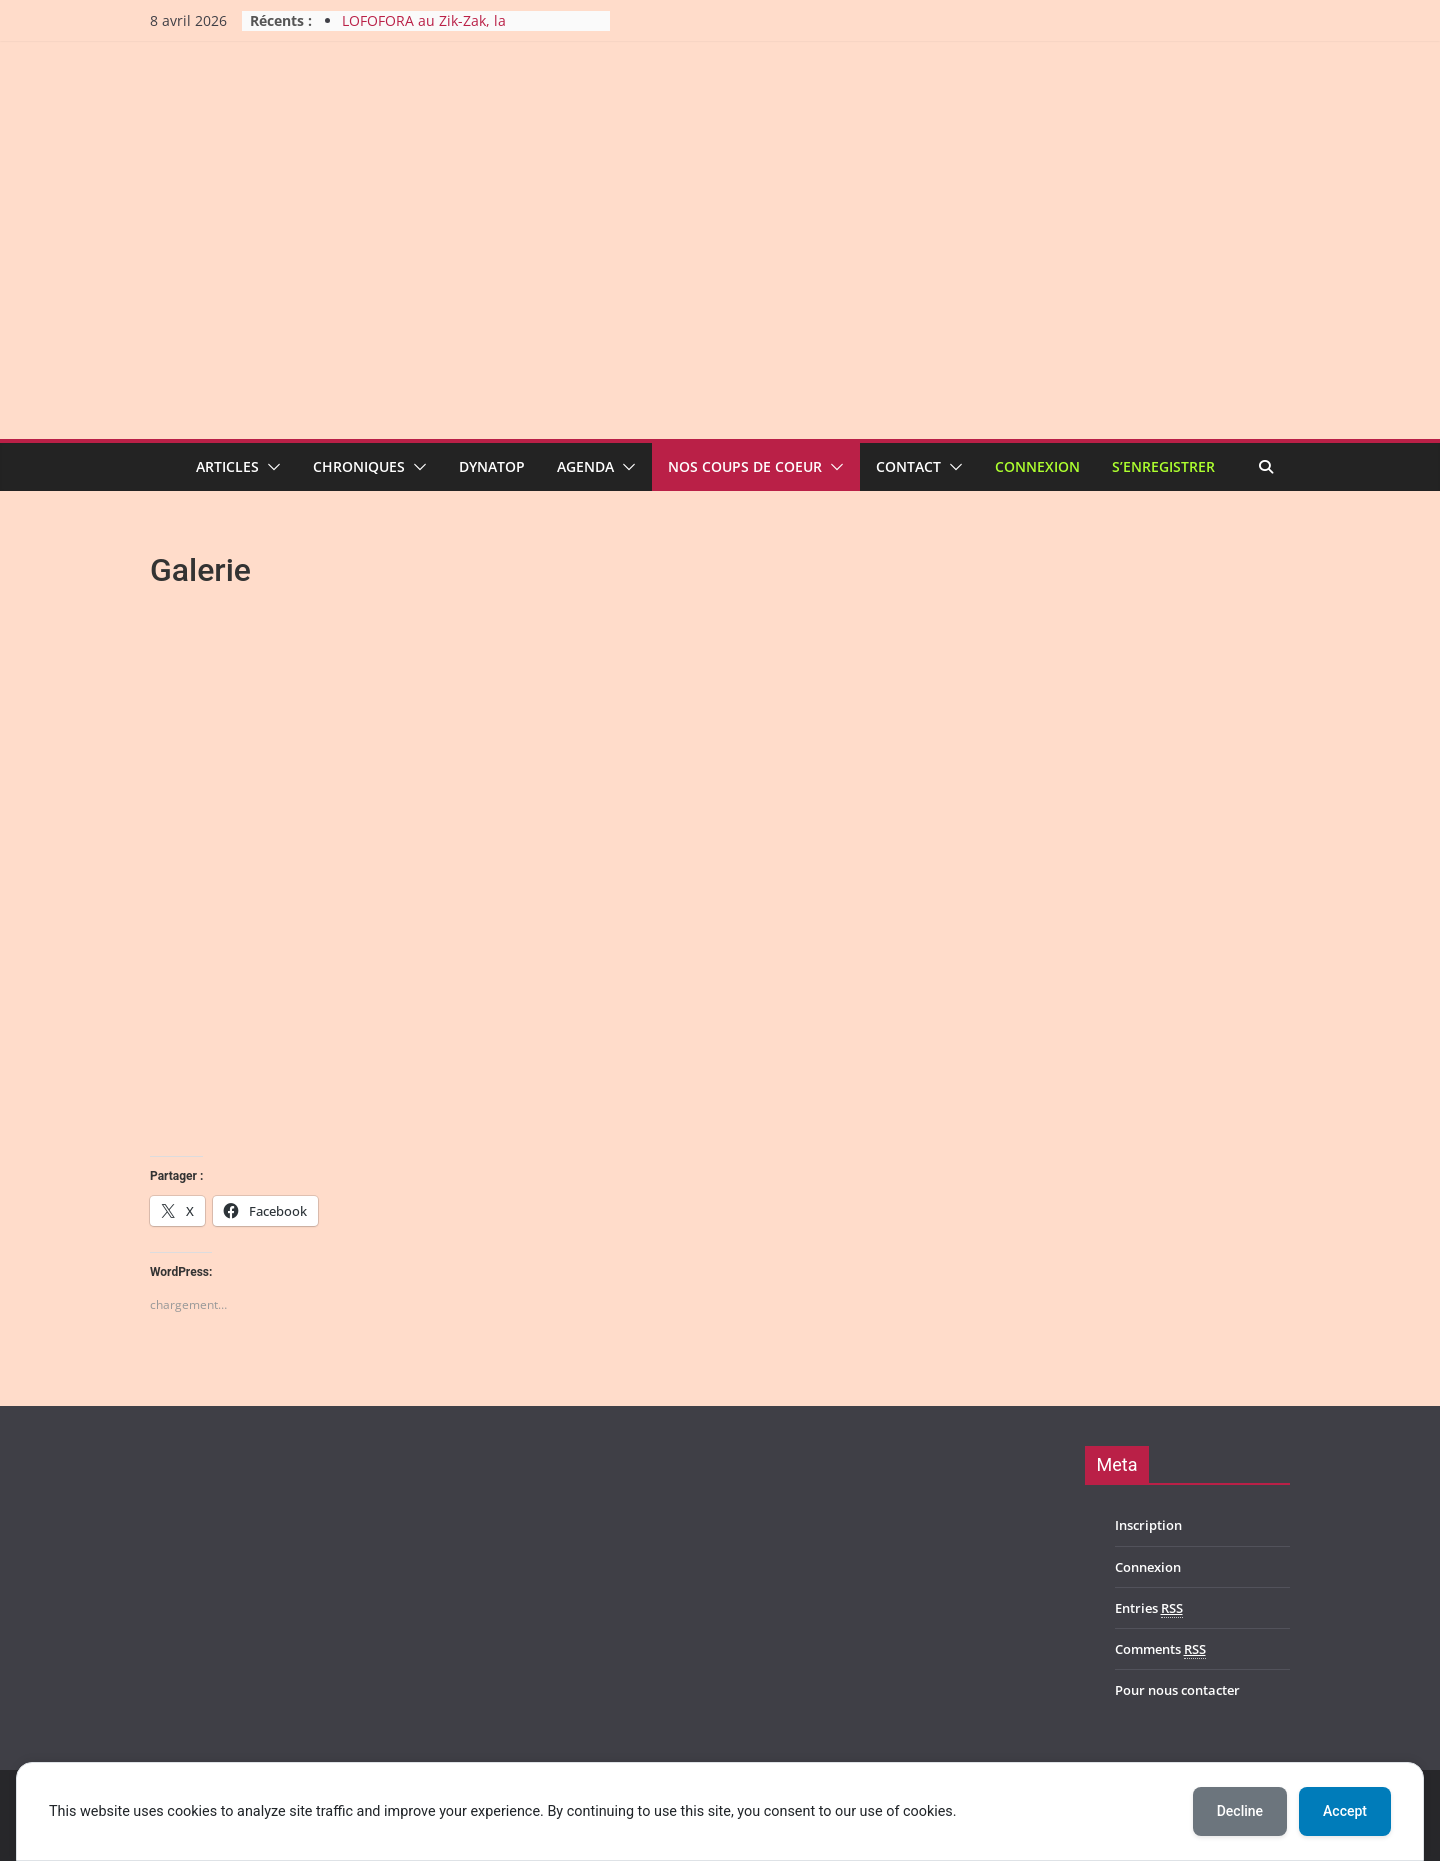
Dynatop (492, 466)
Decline (1240, 1811)
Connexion (1037, 466)
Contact (908, 466)
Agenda (585, 466)
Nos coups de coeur (745, 466)
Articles (227, 466)
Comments (1160, 1649)
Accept (1345, 1811)
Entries (1149, 1608)
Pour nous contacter (1177, 1690)
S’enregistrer (1163, 466)
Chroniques (359, 466)
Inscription (1148, 1525)
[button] (270, 467)
